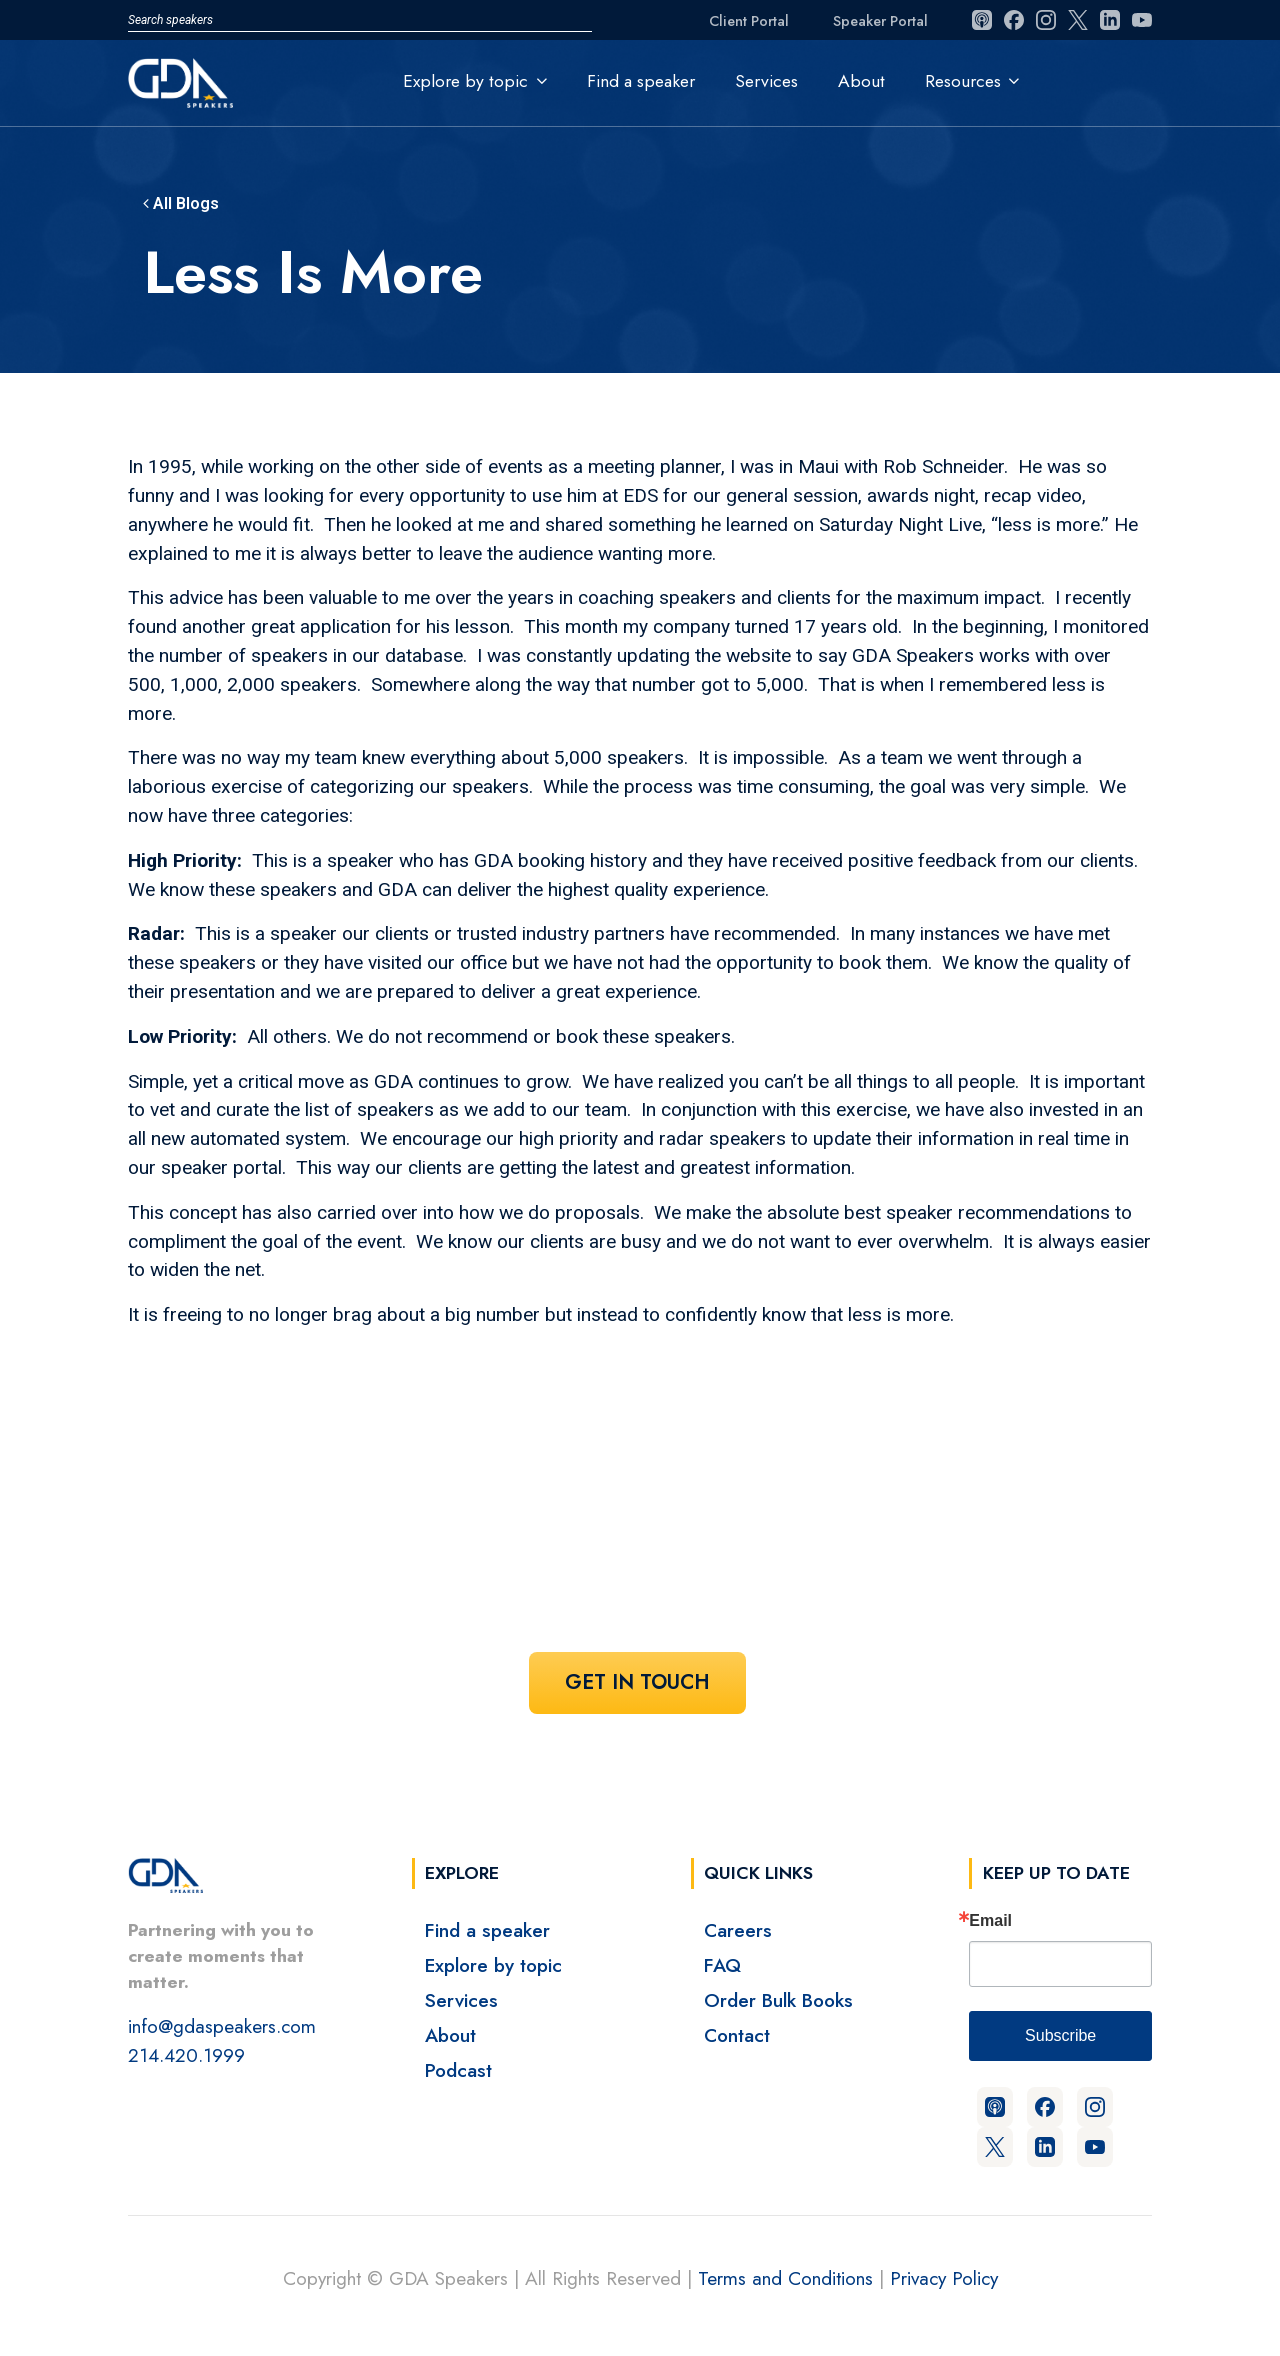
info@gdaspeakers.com (222, 2026)
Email (990, 1921)
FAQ (722, 1965)
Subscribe (1060, 2035)
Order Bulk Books (778, 2000)
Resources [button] (963, 81)
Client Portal (749, 21)
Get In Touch (637, 1682)
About (861, 81)
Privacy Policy (944, 2278)
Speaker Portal (880, 21)
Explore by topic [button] (465, 81)
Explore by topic (493, 1965)
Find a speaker (641, 81)
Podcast (458, 2070)
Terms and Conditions (785, 2278)
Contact (737, 2035)
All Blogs (181, 203)
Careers (738, 1930)
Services (766, 81)
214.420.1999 (186, 2055)
